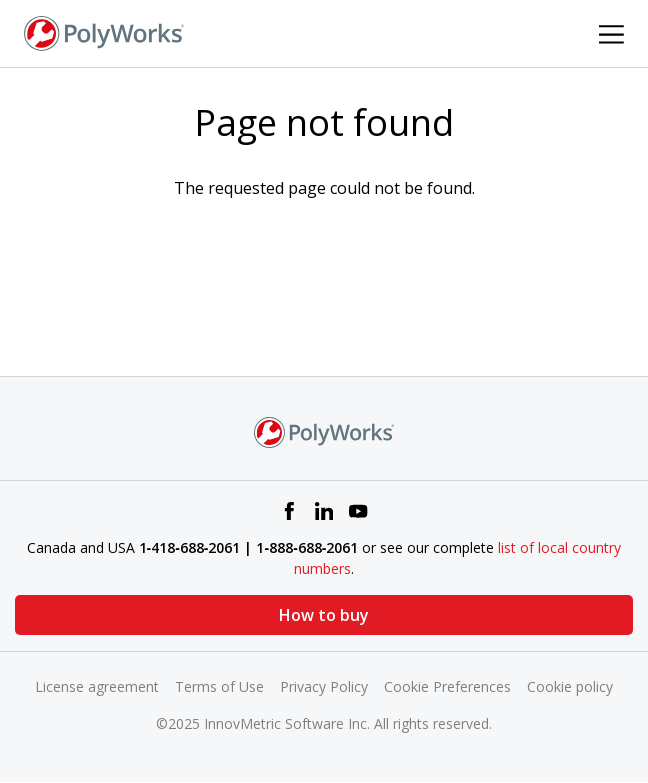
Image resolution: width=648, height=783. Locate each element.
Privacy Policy (324, 686)
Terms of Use (219, 686)
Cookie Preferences (447, 686)
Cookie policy (570, 686)
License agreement (97, 686)
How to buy (324, 615)
